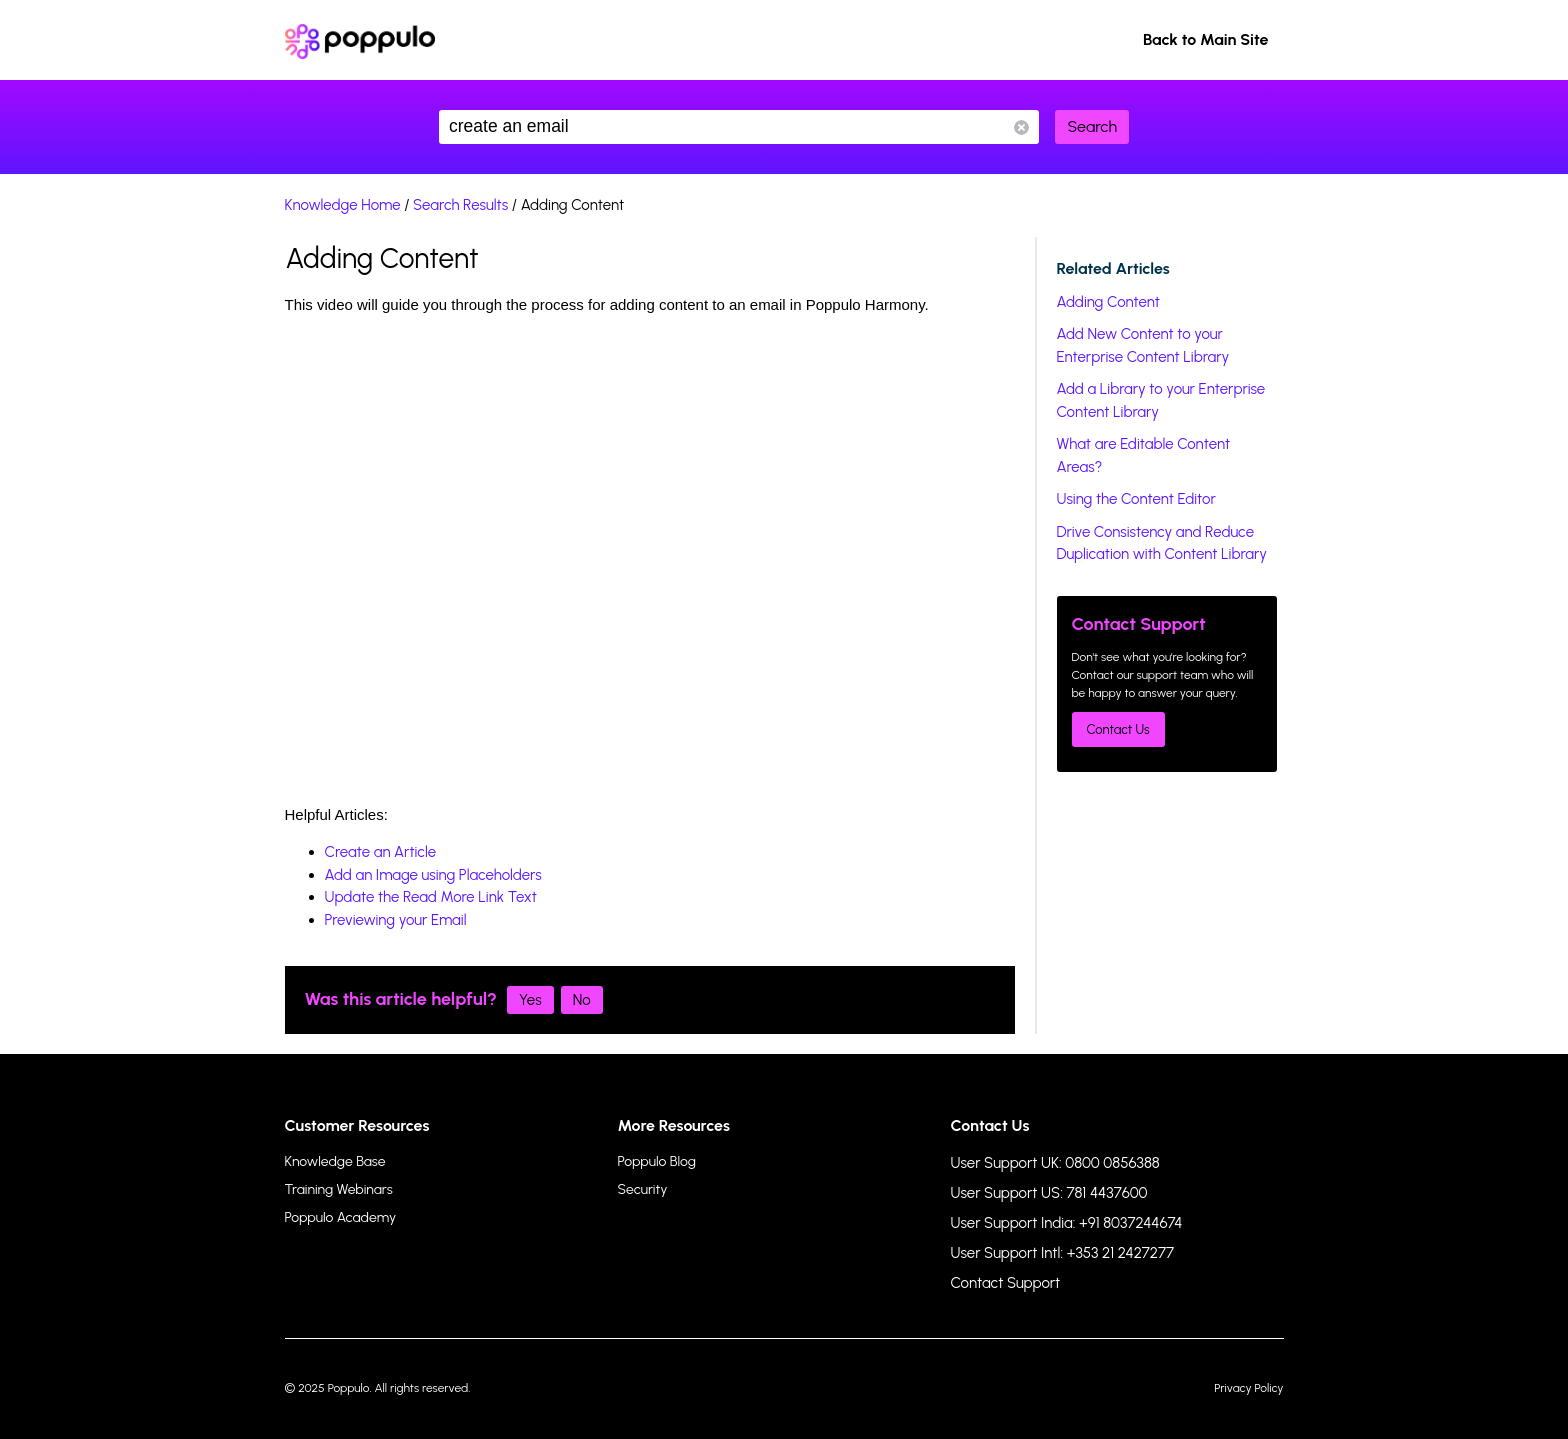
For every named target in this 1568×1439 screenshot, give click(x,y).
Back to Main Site (1206, 39)
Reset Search (1021, 127)
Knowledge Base (335, 1161)
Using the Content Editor (1136, 499)
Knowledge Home (343, 205)
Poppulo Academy (341, 1217)
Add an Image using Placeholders (433, 875)
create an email (739, 127)
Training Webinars (339, 1189)
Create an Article (381, 852)
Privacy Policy (1248, 1388)
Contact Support (1006, 1283)
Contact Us (1118, 729)
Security (643, 1189)
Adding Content (1108, 302)
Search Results (460, 205)
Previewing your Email (396, 920)
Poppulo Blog (657, 1161)
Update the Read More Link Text (431, 897)
